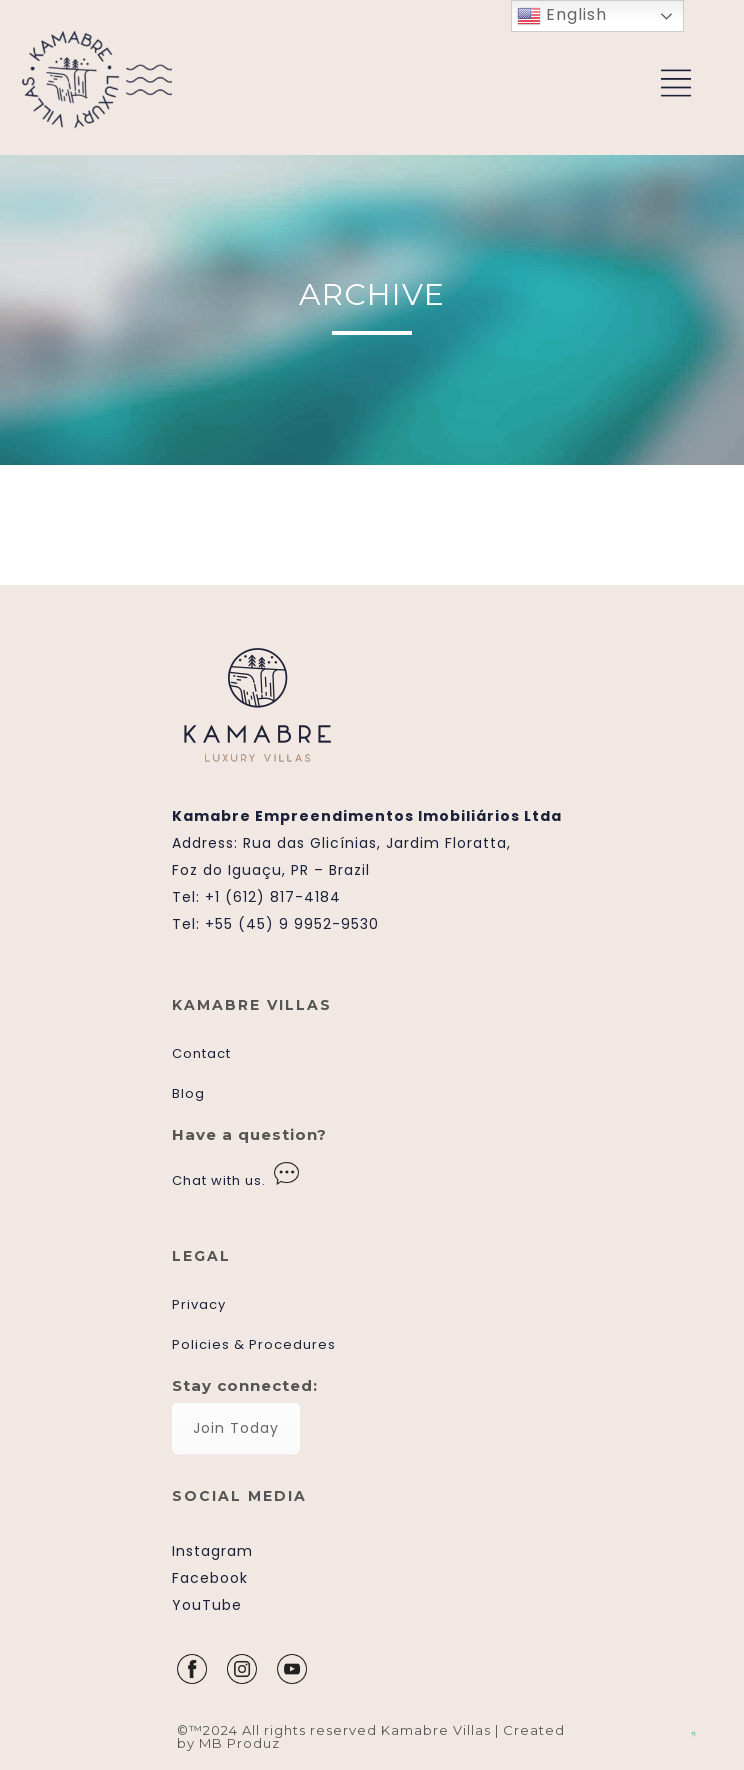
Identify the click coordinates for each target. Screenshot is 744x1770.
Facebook (210, 1578)
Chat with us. (219, 1180)
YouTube (207, 1605)
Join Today (236, 1428)
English (562, 15)
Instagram (212, 1551)
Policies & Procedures (254, 1344)
